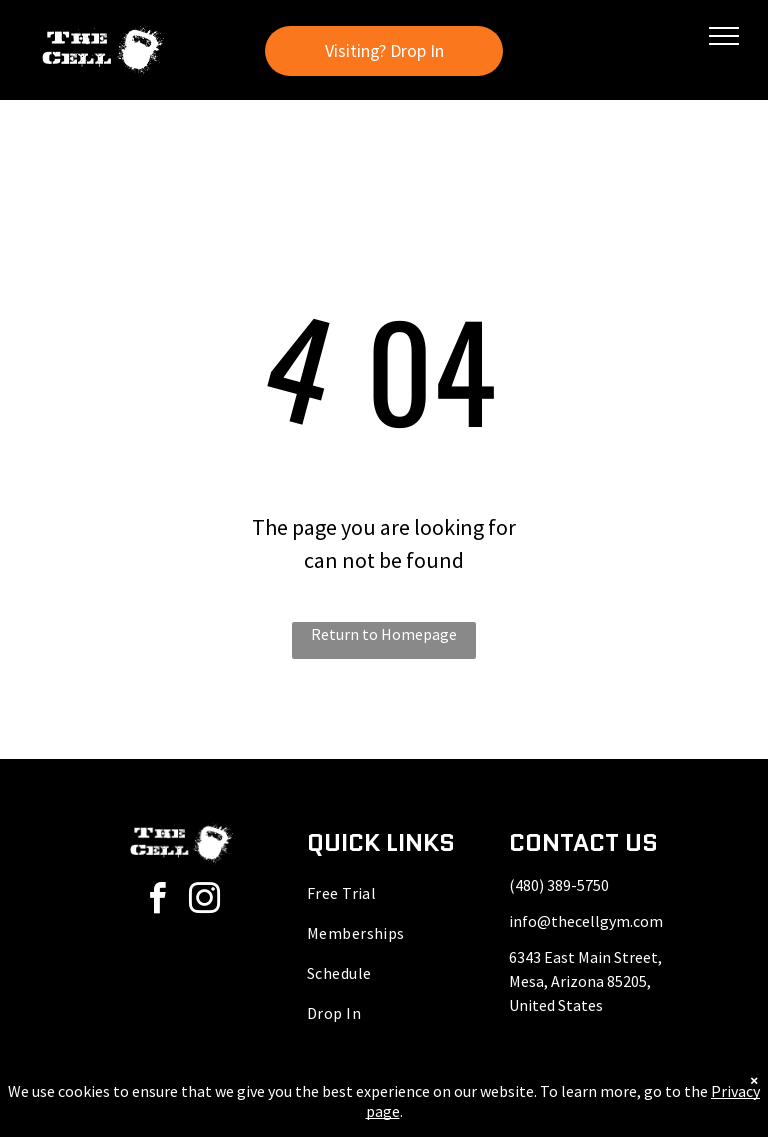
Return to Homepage (384, 634)
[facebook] (158, 901)
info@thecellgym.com (586, 921)
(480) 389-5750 (559, 885)
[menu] (724, 36)
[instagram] (205, 901)
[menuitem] (384, 893)
